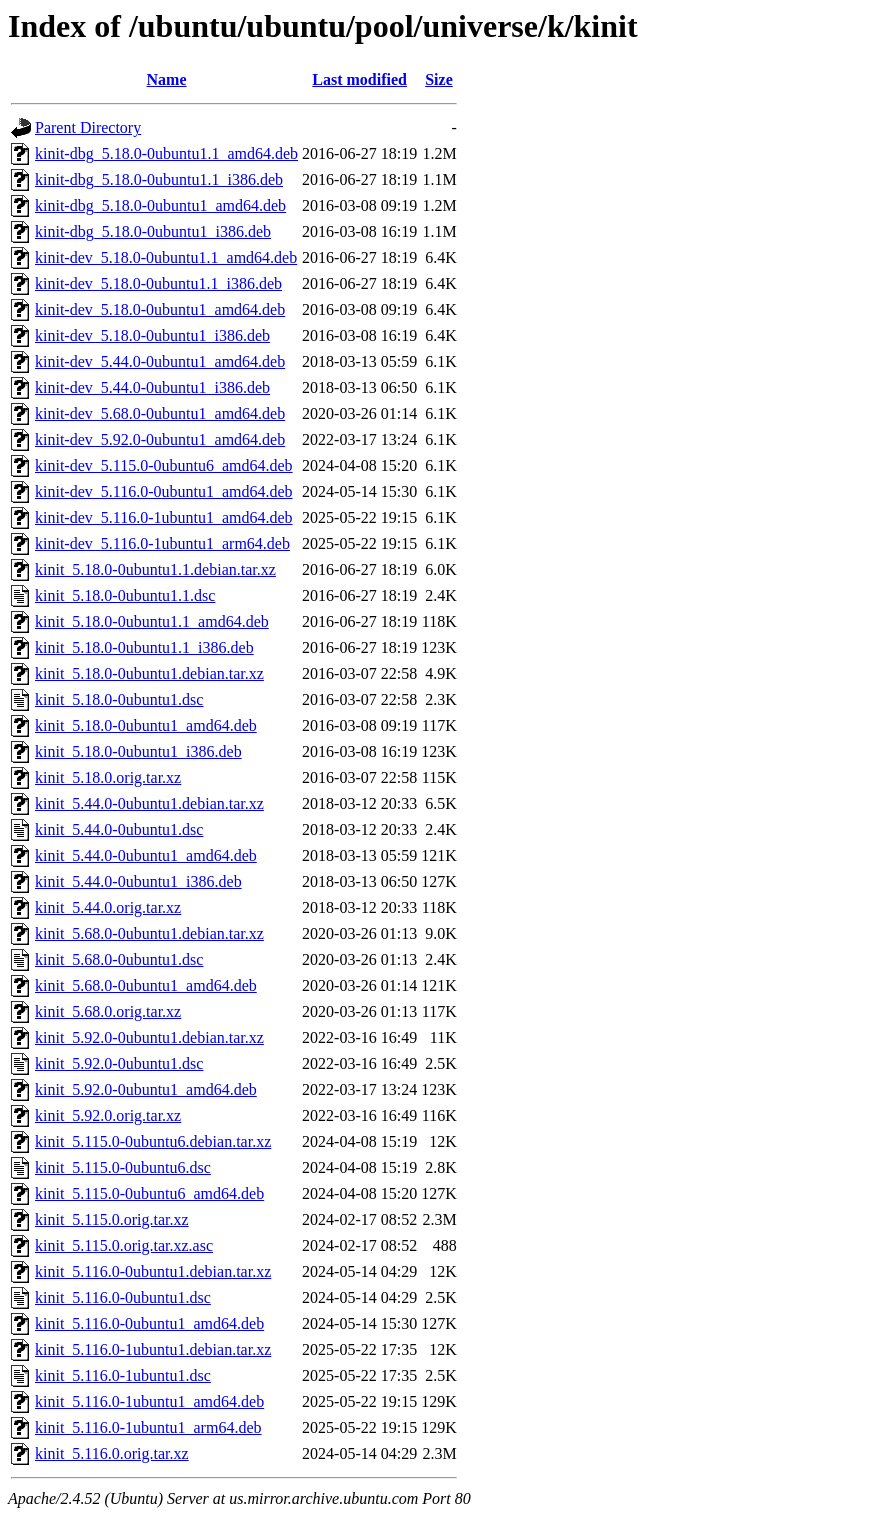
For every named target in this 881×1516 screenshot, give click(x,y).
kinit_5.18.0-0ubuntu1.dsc (119, 699)
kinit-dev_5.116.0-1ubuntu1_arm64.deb (162, 543)
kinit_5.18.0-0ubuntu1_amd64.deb (146, 725)
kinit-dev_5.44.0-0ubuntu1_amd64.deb (160, 361)
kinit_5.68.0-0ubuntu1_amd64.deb (146, 985)
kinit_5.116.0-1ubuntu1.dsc (123, 1375)
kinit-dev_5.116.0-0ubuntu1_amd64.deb (164, 491)
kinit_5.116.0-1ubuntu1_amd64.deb (149, 1401)
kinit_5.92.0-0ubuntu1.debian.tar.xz (149, 1037)
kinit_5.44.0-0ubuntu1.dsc (119, 829)
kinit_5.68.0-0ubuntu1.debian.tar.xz (149, 933)
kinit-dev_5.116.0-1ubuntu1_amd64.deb (164, 517)
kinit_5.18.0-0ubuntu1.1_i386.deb (144, 647)
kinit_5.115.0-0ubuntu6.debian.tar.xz (153, 1141)
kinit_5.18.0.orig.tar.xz (108, 777)
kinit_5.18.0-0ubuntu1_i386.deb (138, 751)
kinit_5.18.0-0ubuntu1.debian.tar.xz (149, 673)
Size (439, 79)
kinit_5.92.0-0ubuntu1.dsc (119, 1063)
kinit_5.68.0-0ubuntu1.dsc (119, 959)
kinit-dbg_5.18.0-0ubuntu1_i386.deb (153, 231)
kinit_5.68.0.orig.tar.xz (108, 1011)
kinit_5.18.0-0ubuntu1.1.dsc (125, 595)
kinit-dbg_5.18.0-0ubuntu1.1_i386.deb (159, 179)
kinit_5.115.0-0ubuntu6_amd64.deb (149, 1193)
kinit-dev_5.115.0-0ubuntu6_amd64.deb (164, 465)
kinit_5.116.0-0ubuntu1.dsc (123, 1297)
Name (167, 79)
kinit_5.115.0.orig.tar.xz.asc (124, 1245)
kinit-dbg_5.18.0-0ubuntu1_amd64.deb (160, 205)
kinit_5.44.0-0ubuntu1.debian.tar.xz (149, 803)
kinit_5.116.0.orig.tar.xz (112, 1453)
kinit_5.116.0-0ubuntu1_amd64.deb (149, 1323)
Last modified (359, 79)
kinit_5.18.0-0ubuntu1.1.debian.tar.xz (155, 569)
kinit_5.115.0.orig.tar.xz (112, 1219)
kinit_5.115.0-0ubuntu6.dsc (123, 1167)
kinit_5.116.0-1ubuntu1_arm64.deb (148, 1427)
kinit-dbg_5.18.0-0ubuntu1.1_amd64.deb (166, 153)
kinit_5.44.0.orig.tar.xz (108, 907)
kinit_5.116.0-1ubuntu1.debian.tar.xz (153, 1349)
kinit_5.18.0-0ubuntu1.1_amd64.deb (152, 621)
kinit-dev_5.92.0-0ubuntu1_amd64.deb (160, 439)
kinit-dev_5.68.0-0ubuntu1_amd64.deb (160, 413)
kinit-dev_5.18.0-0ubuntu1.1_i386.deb (158, 283)
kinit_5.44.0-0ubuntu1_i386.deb (138, 881)
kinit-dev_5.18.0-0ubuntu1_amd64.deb (160, 309)
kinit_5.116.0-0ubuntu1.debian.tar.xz (153, 1271)
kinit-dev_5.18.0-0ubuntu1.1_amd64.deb (166, 257)
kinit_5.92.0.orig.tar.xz (108, 1115)
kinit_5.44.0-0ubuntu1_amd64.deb (146, 855)
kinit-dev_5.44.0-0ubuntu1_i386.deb (152, 387)
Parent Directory (88, 127)
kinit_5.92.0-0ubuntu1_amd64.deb (146, 1089)
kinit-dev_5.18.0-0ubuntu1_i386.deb (152, 335)
